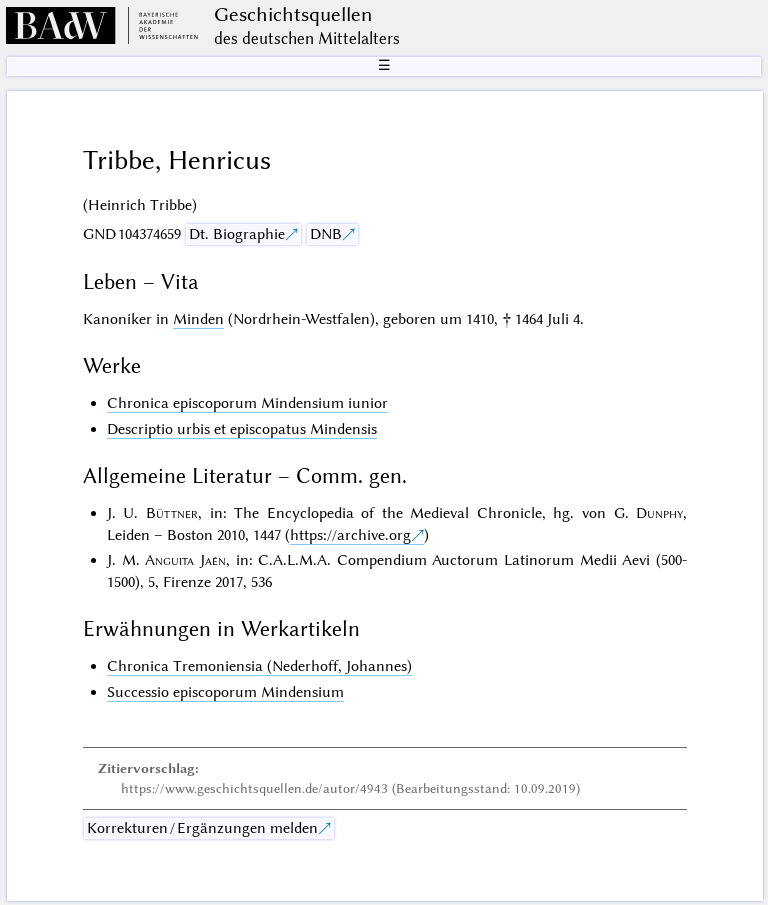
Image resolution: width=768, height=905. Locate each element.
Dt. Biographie (237, 234)
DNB (326, 234)
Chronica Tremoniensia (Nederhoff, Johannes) (259, 666)
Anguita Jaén (185, 560)
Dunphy (659, 513)
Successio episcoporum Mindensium (225, 692)
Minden (198, 319)
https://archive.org (350, 535)
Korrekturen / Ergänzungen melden (202, 828)
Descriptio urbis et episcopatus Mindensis (242, 429)
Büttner (172, 513)
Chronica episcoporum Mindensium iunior (247, 403)
